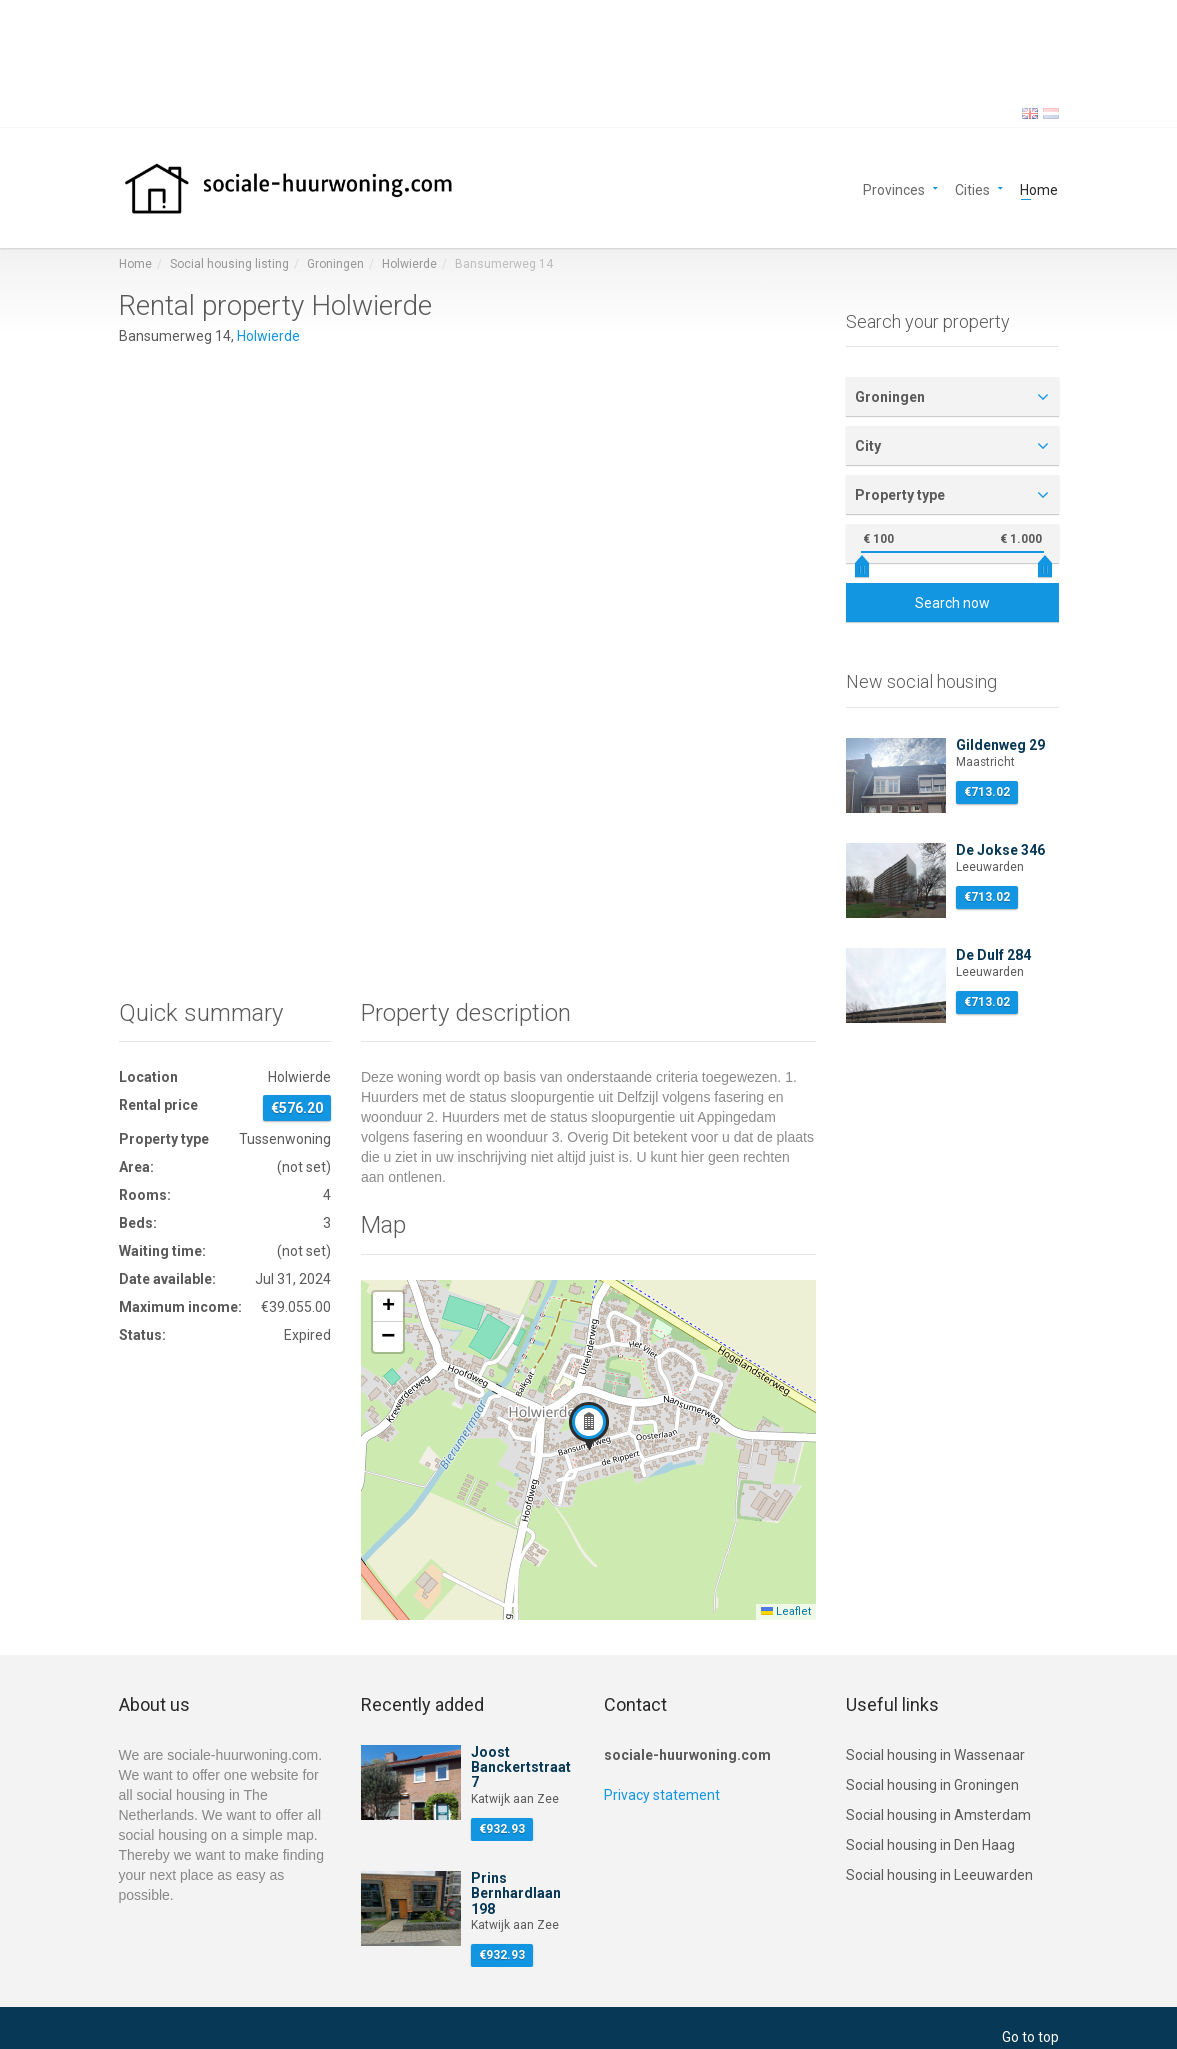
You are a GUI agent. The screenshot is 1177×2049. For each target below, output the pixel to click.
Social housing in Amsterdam (938, 1815)
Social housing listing (229, 264)
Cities (972, 188)
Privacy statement (662, 1795)
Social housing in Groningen (932, 1785)
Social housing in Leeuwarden (939, 1875)
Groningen (335, 264)
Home (1039, 188)
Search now (952, 603)
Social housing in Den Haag (930, 1845)
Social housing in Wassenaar (935, 1755)
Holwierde (409, 264)
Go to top (1030, 2037)
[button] (589, 1426)
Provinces (894, 188)
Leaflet (786, 1611)
